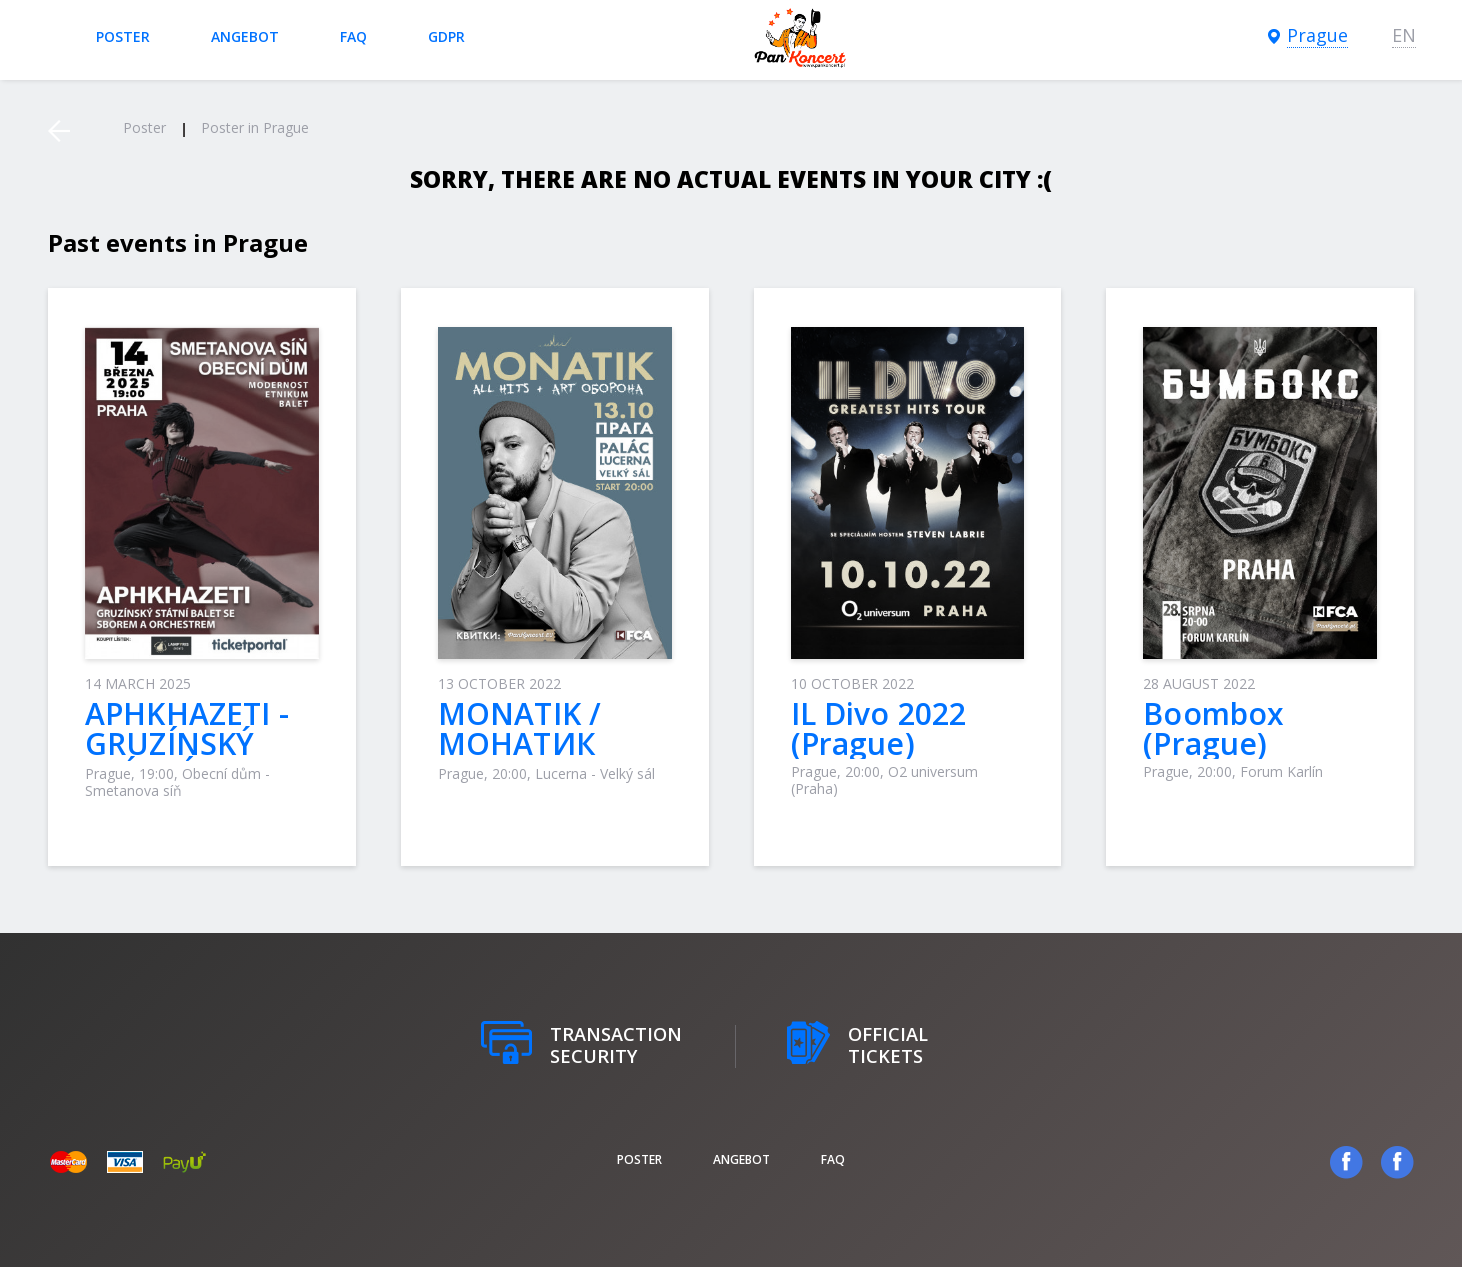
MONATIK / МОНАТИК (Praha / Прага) (548, 743)
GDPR (446, 36)
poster (123, 36)
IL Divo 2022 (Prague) (879, 728)
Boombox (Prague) (1213, 728)
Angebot (245, 36)
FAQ (353, 36)
